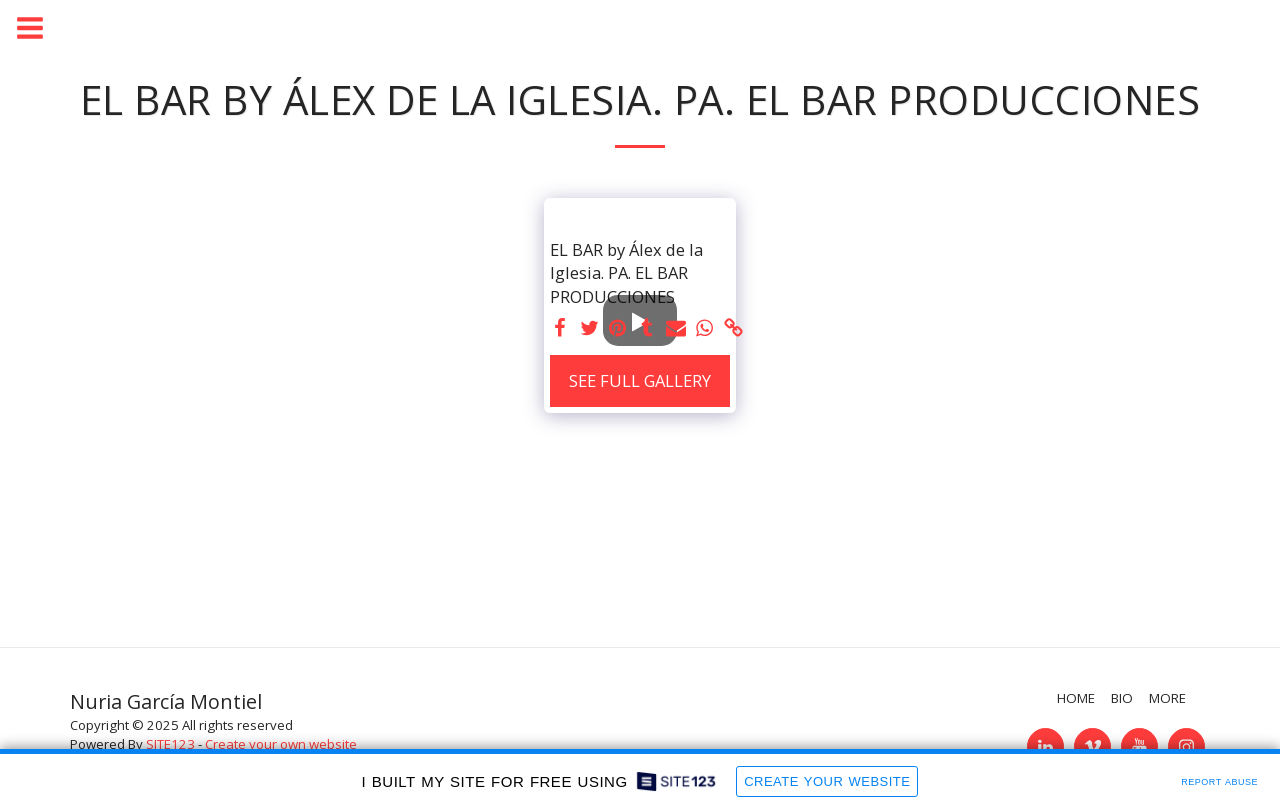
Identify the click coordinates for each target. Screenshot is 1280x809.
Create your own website (281, 744)
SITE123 (170, 744)
